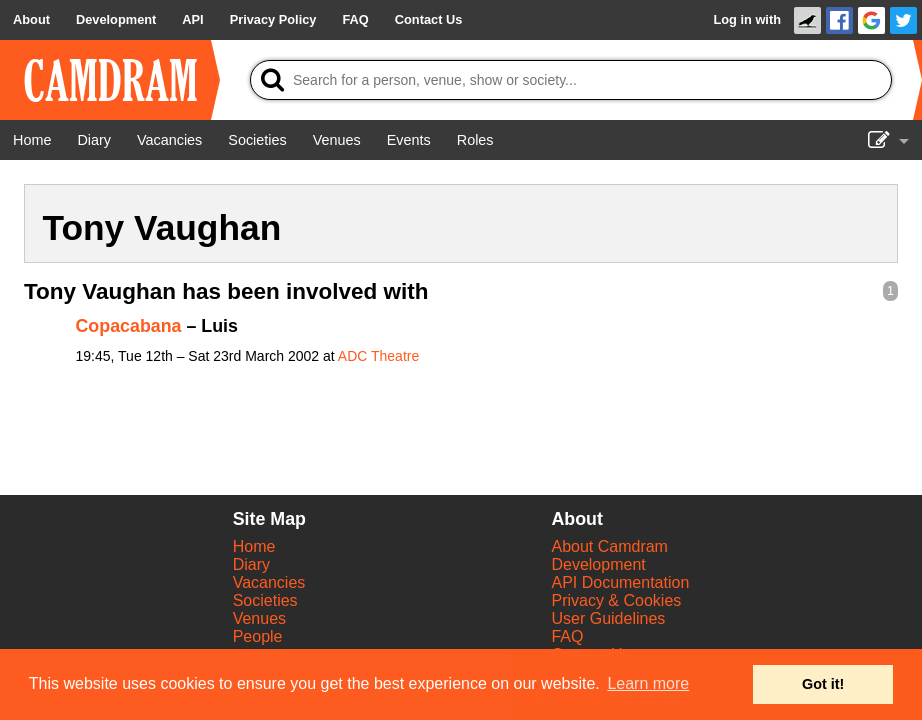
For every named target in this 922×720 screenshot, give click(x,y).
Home (254, 546)
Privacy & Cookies (616, 600)
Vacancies (269, 582)
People (258, 636)
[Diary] (94, 140)
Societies (265, 600)
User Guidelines (608, 618)
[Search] (571, 80)
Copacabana (129, 326)
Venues (259, 618)
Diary (251, 564)
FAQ (567, 636)
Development (598, 564)
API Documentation (620, 582)
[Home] (32, 140)
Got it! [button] (823, 684)
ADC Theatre (378, 356)
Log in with (747, 19)
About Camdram (609, 546)
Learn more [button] (648, 683)
